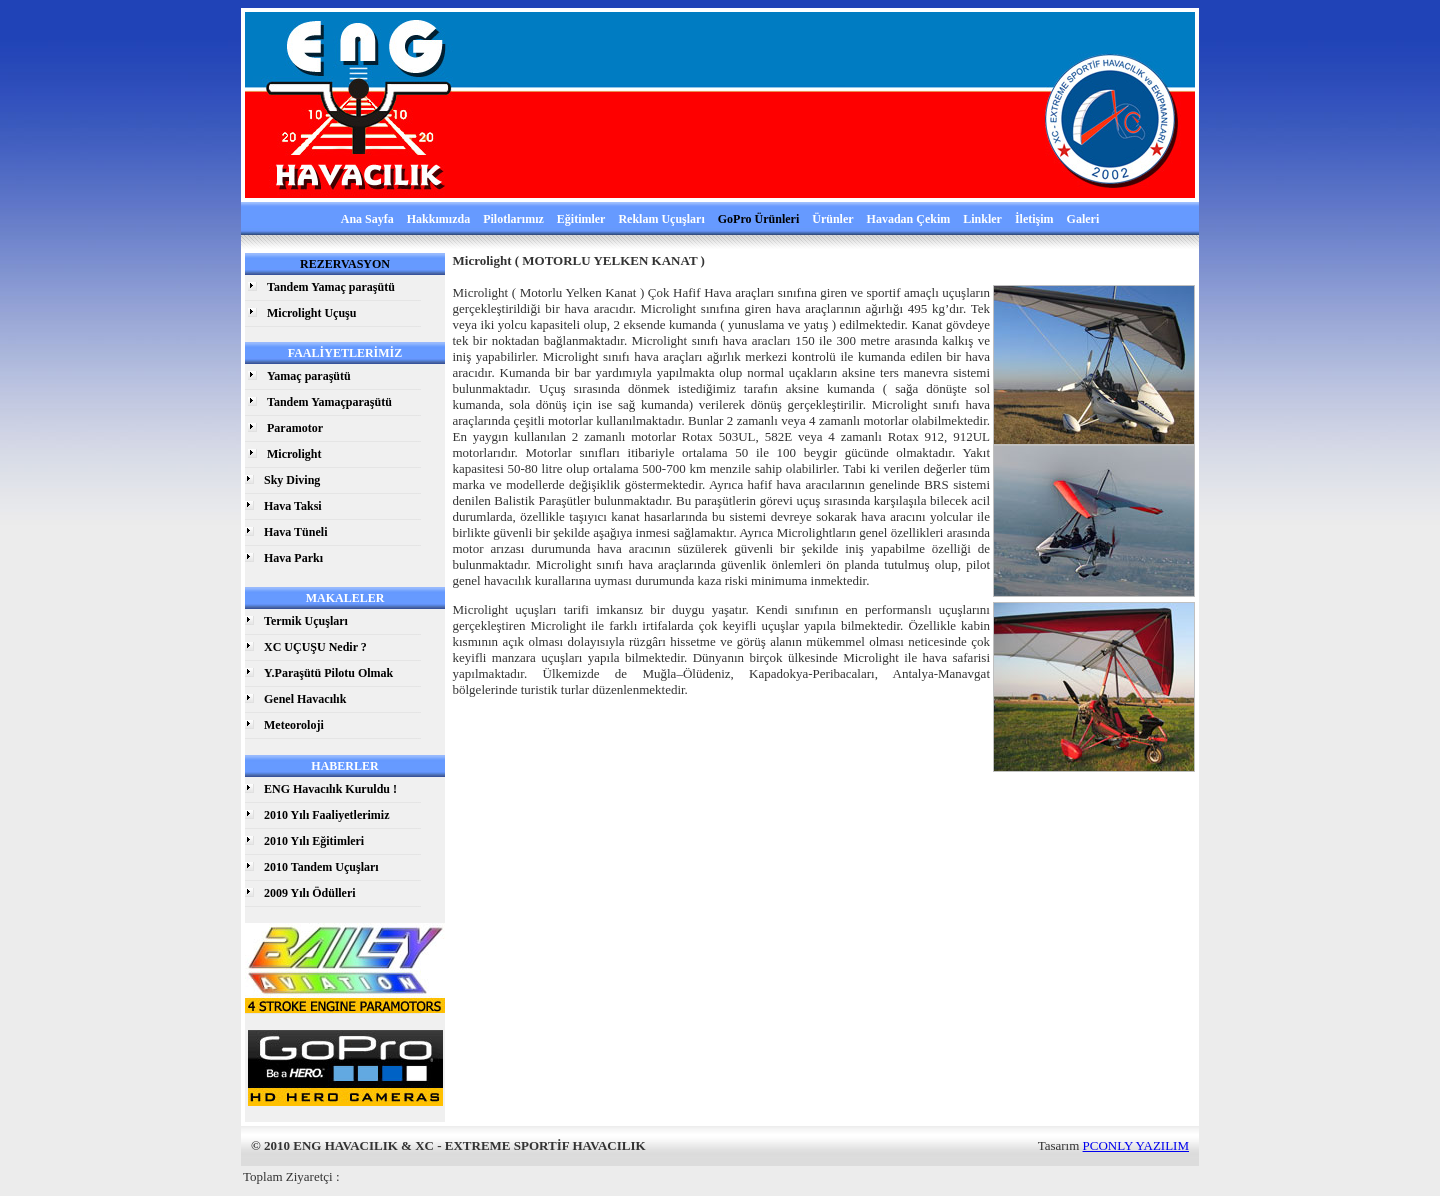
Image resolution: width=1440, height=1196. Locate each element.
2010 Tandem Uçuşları (321, 867)
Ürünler (832, 219)
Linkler (982, 219)
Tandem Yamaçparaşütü (329, 402)
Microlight (294, 454)
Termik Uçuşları (306, 621)
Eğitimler (581, 219)
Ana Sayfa (367, 219)
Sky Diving (292, 480)
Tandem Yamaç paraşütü (331, 287)
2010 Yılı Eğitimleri (314, 841)
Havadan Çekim (909, 219)
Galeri (1083, 219)
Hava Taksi (293, 506)
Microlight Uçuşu (311, 313)
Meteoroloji (294, 725)
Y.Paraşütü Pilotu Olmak (328, 673)
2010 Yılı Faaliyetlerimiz (327, 815)
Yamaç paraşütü (309, 376)
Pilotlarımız (513, 219)
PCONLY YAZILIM (1136, 1145)
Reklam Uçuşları (661, 219)
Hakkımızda (438, 219)
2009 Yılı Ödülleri (310, 893)
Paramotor (295, 428)
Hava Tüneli (295, 532)
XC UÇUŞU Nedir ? (315, 647)
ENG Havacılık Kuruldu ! (330, 789)
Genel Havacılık (305, 699)
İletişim (1034, 219)
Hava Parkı (293, 558)
